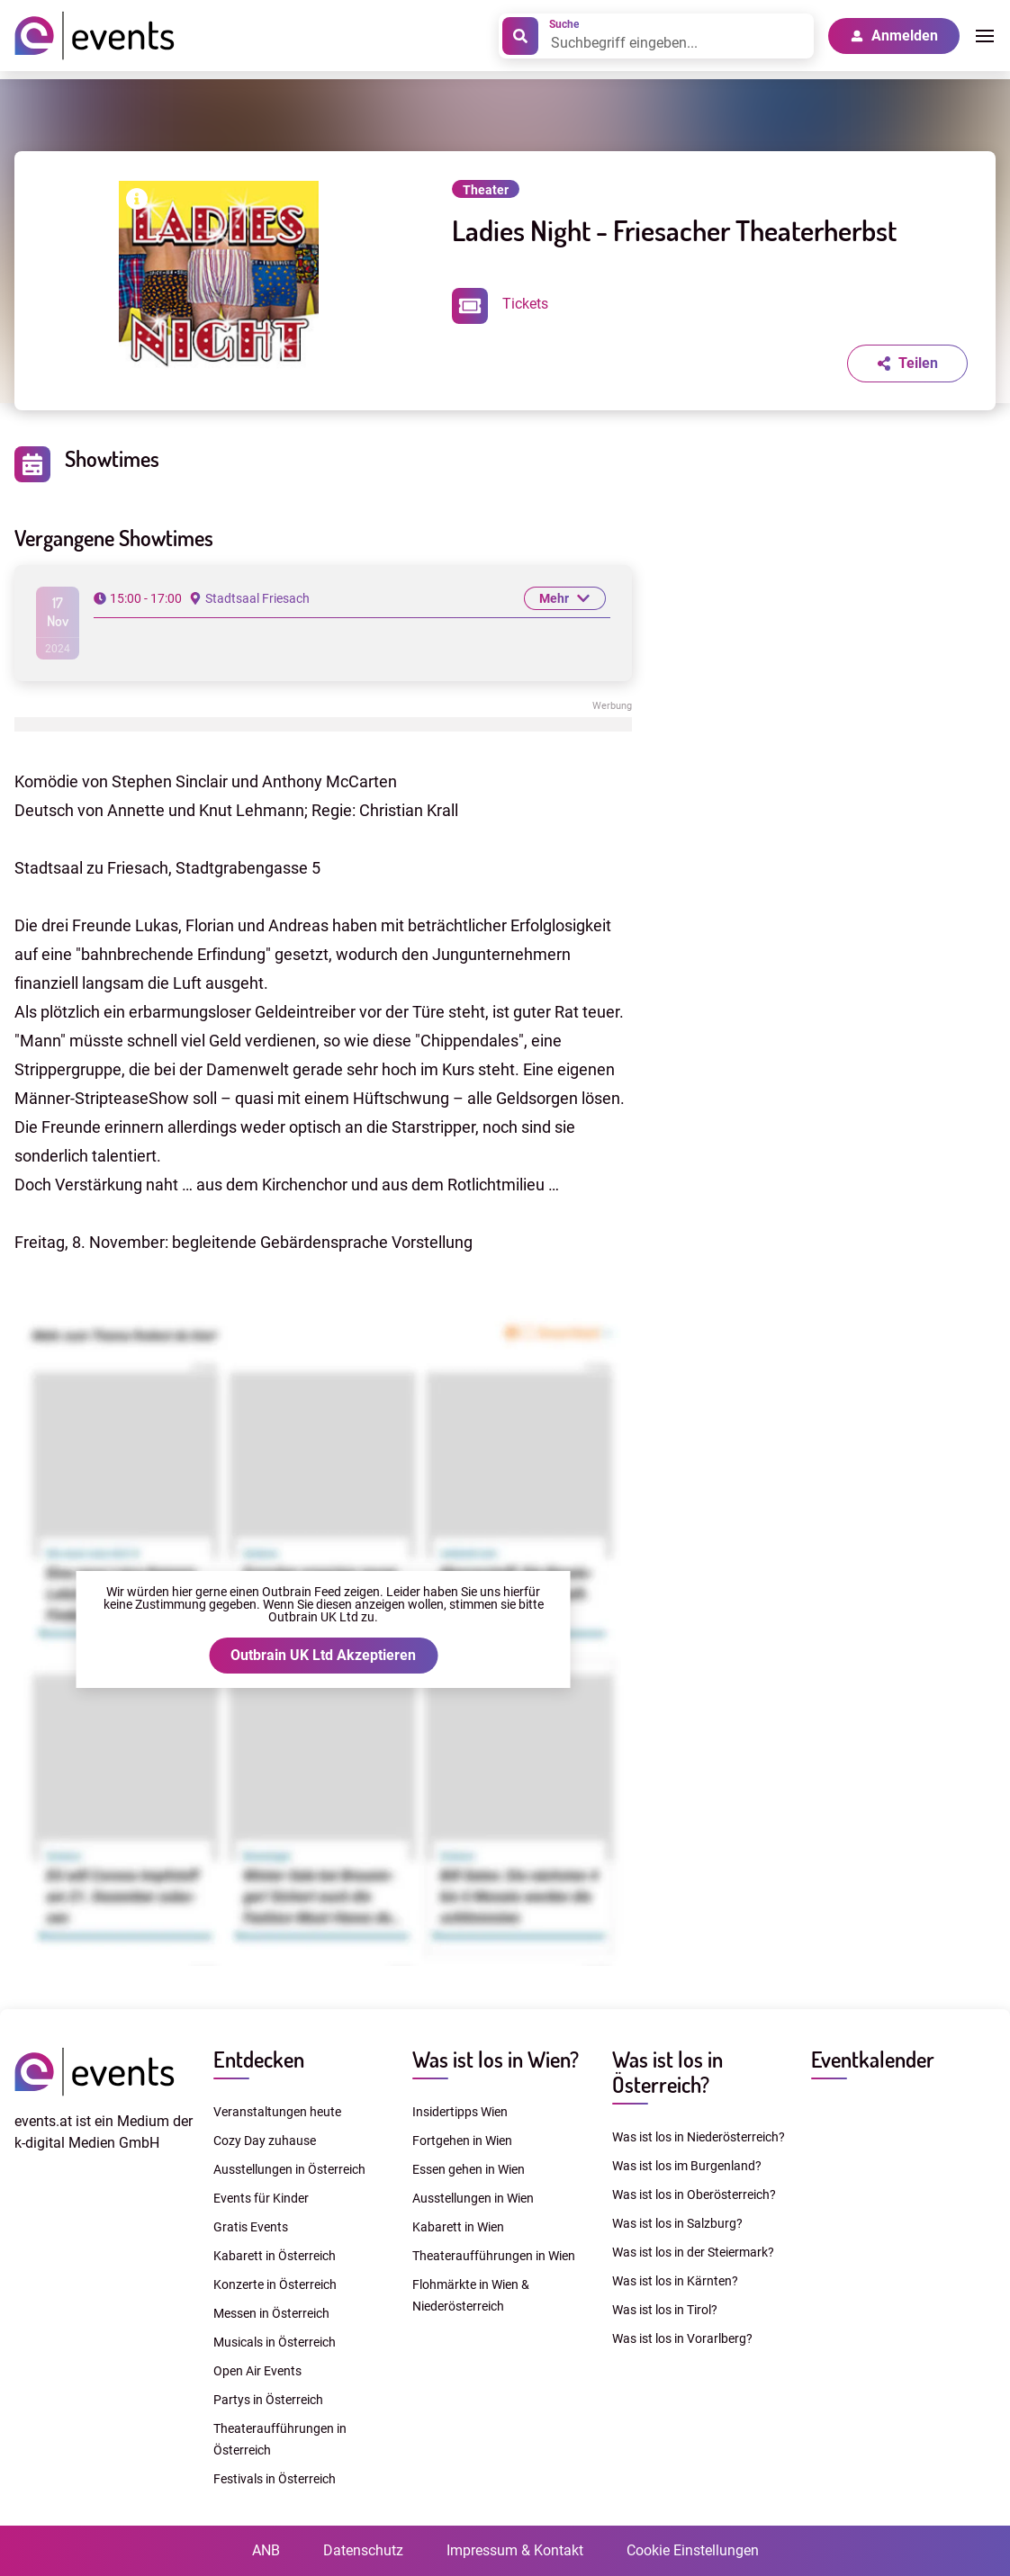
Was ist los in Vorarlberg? (682, 2338)
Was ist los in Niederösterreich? (698, 2137)
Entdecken (258, 2059)
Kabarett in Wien (458, 2227)
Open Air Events (257, 2371)
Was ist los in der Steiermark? (693, 2252)
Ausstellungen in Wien (473, 2198)
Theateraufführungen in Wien (493, 2255)
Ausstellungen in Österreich (289, 2169)
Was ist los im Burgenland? (687, 2166)
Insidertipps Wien (460, 2112)
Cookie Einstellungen (693, 2550)
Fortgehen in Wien (462, 2140)
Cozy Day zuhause (264, 2140)
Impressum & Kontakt (514, 2550)
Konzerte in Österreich (275, 2284)
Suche (564, 24)
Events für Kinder (261, 2198)
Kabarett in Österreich (274, 2255)
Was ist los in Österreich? (667, 2071)
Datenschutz (363, 2550)
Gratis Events (250, 2227)
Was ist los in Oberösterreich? (694, 2194)
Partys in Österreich (268, 2399)
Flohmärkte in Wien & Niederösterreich (470, 2295)
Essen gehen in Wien (468, 2169)
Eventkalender (872, 2059)
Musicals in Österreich (274, 2342)
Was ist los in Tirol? (664, 2309)
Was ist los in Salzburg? (677, 2223)
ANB (266, 2550)
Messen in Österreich (271, 2313)
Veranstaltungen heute (277, 2112)
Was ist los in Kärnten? (675, 2281)
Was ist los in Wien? (495, 2059)
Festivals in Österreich (274, 2479)
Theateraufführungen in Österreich (280, 2439)
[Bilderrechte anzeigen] (137, 202)
